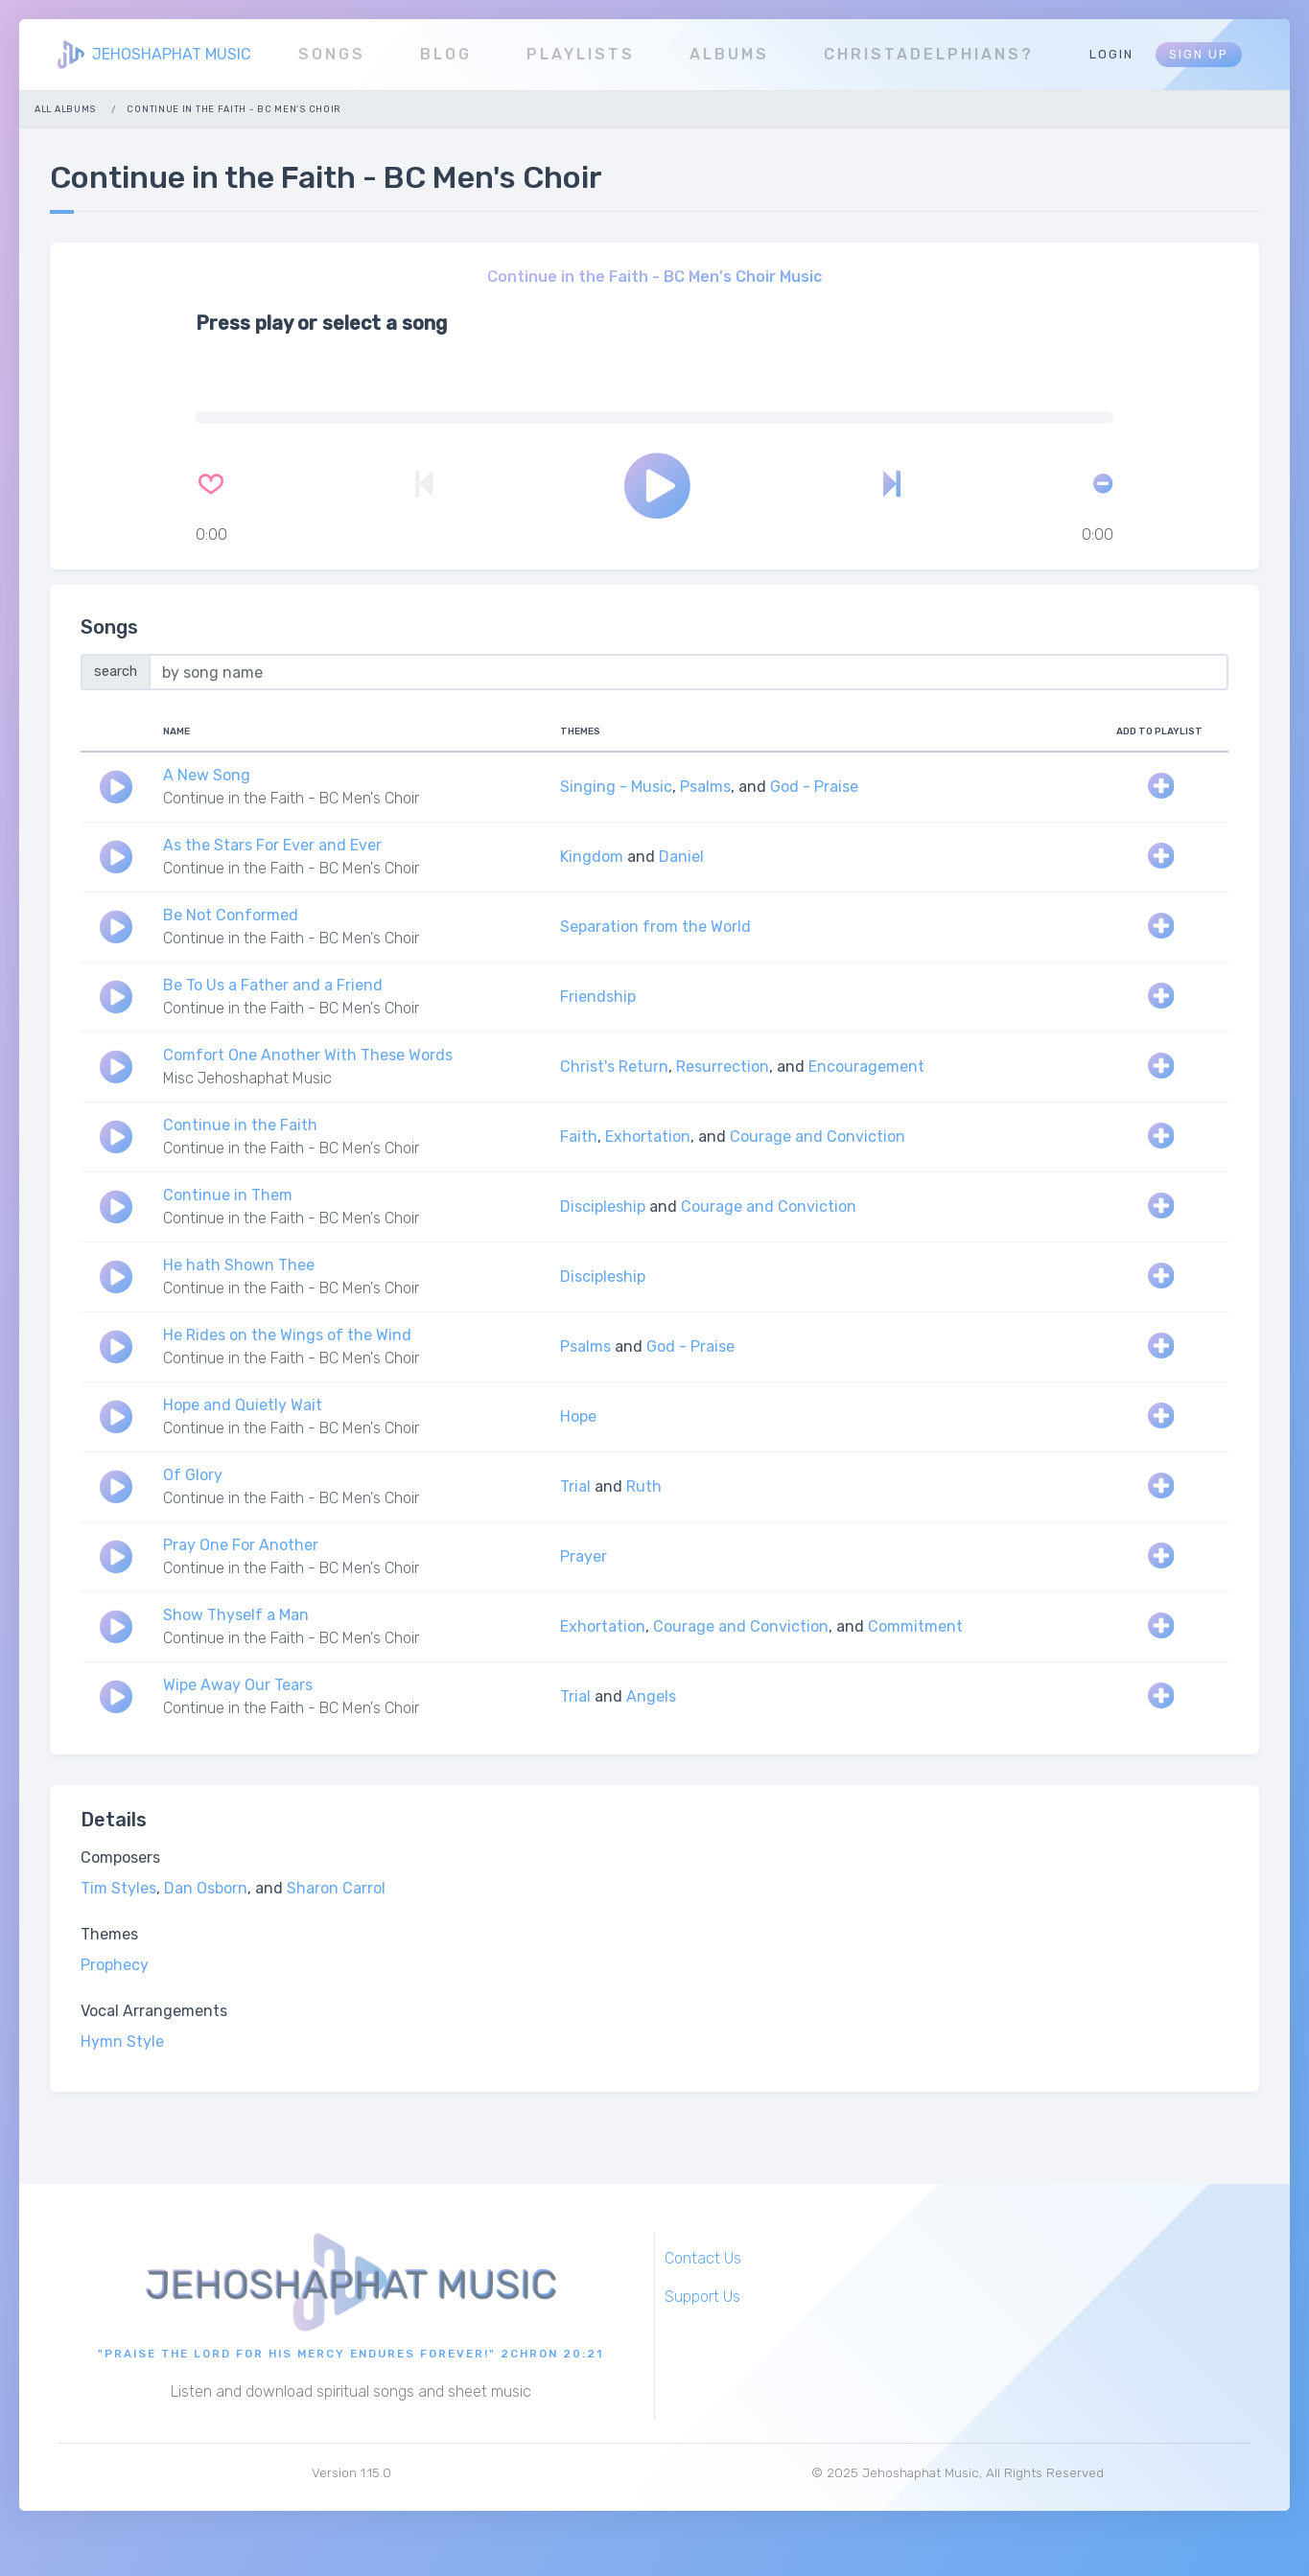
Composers (120, 1857)
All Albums (65, 109)
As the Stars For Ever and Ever (272, 845)
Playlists (580, 54)
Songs (331, 54)
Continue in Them (227, 1195)
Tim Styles (118, 1888)
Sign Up (1198, 54)
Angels (651, 1696)
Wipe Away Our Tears (238, 1685)
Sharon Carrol (336, 1888)
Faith (578, 1136)
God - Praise (814, 786)
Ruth (644, 1486)
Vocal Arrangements (154, 2011)
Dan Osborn (205, 1888)
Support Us (702, 2296)
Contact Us (703, 2258)
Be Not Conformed (230, 915)
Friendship (598, 996)
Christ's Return (614, 1066)
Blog (446, 54)
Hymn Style (122, 2041)
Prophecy (115, 1965)
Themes (109, 1934)
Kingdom (591, 856)
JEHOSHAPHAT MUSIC (171, 54)
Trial (575, 1486)
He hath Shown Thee (239, 1265)
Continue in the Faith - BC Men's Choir (291, 798)
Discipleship (602, 1206)
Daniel (681, 856)
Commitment (915, 1626)
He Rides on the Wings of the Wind (287, 1335)
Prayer (583, 1556)
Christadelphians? (929, 54)
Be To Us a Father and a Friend (273, 985)
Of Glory (192, 1475)
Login (1111, 54)
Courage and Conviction (817, 1136)
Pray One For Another (240, 1545)
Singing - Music (616, 786)
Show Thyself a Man (236, 1615)
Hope (578, 1416)
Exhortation (647, 1136)
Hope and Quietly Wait (242, 1405)
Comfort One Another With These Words (308, 1055)
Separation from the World (655, 926)
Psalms (705, 786)
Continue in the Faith (240, 1125)
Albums (729, 54)
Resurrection (722, 1066)
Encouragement (866, 1066)
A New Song (206, 775)
